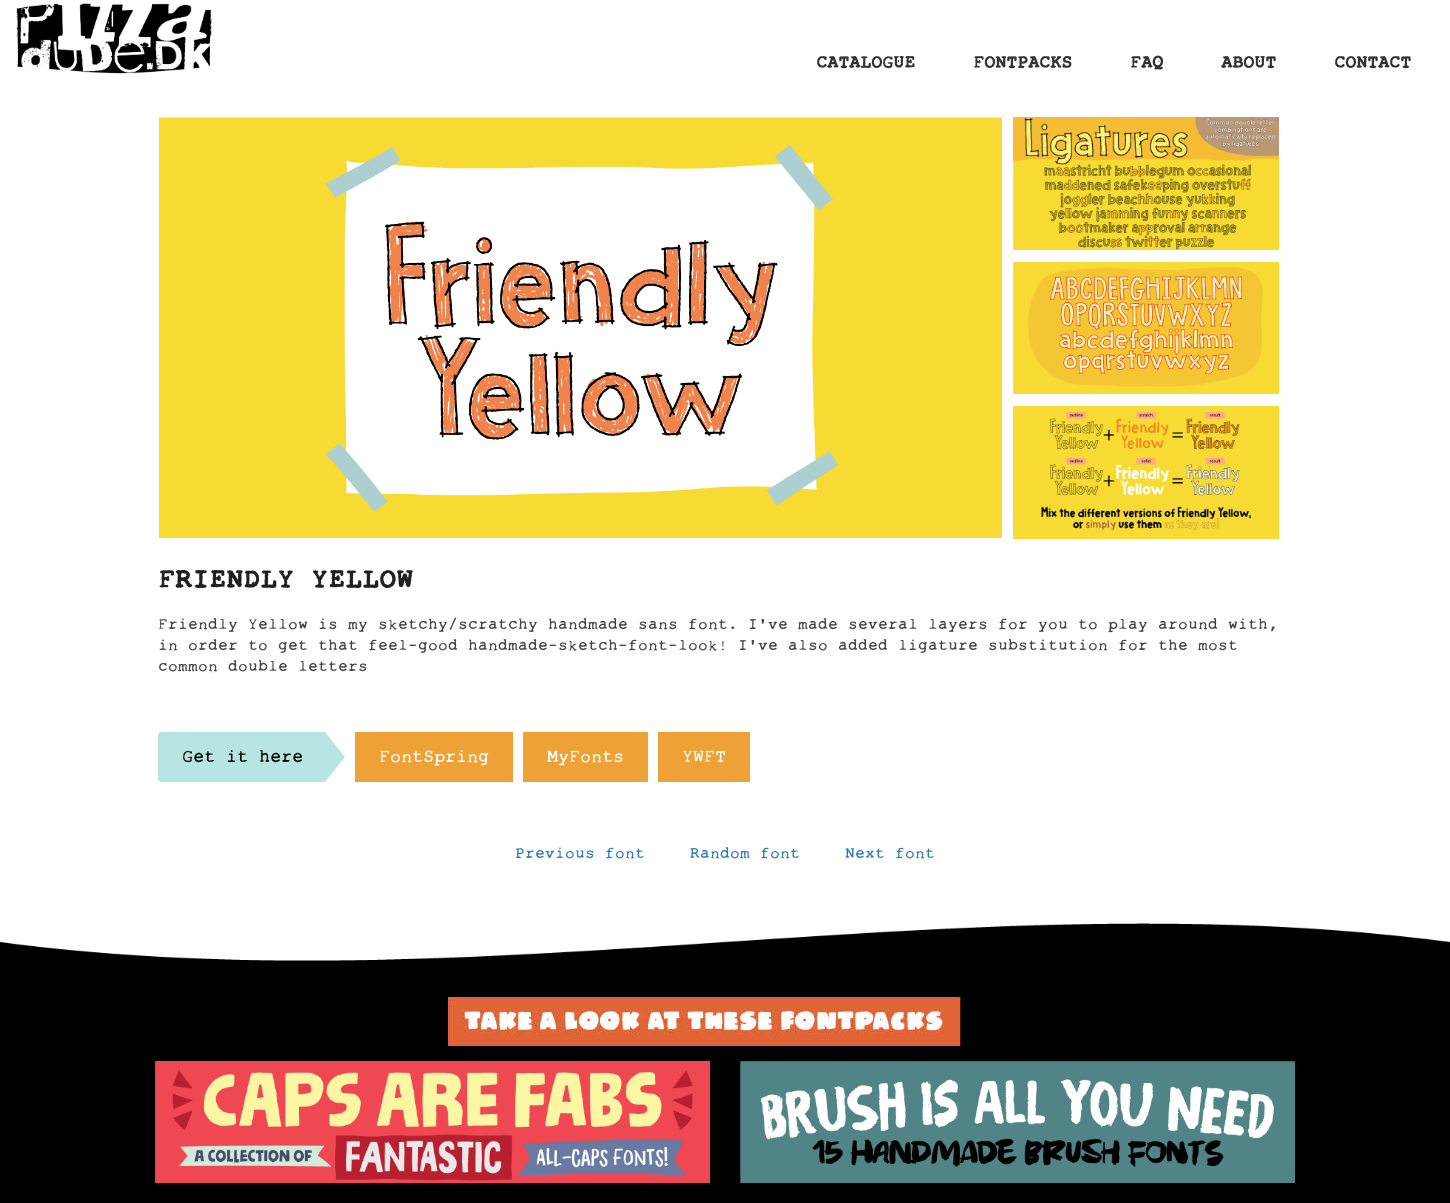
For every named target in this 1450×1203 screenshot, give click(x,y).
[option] (432, 1122)
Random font (745, 858)
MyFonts (585, 762)
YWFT (704, 762)
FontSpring (434, 762)
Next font (890, 858)
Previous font (580, 858)
